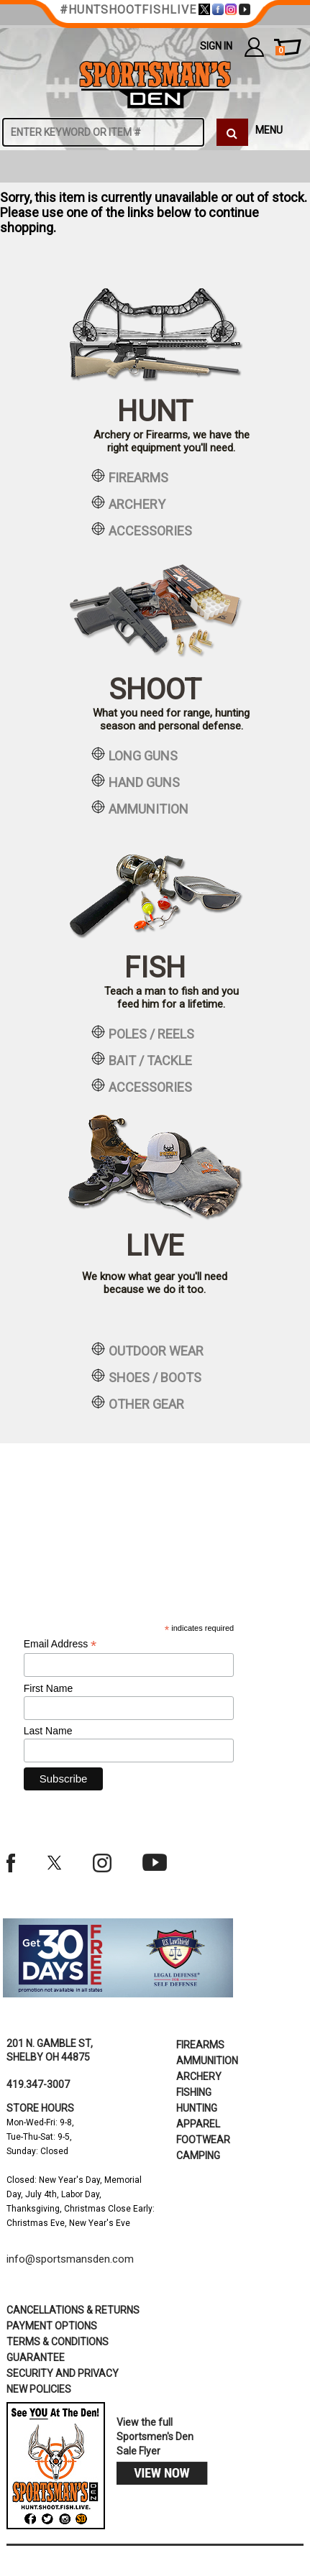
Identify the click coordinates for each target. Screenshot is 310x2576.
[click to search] (232, 132)
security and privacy (62, 2373)
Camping (198, 2155)
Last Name (48, 1730)
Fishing (193, 2092)
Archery (199, 2076)
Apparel (198, 2124)
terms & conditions (57, 2341)
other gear (137, 1403)
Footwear (203, 2139)
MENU (269, 130)
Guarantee (35, 2357)
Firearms (200, 2045)
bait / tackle (141, 1059)
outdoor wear (147, 1350)
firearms (129, 476)
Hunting (196, 2108)
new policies (38, 2389)
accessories (141, 530)
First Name (48, 1688)
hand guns (135, 781)
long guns (134, 755)
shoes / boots (146, 1376)
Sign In (216, 46)
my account (254, 46)
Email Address (60, 1644)
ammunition (139, 808)
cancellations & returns (73, 2310)
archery (128, 503)
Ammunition (207, 2060)
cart (280, 51)
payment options (51, 2326)
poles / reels (142, 1033)
